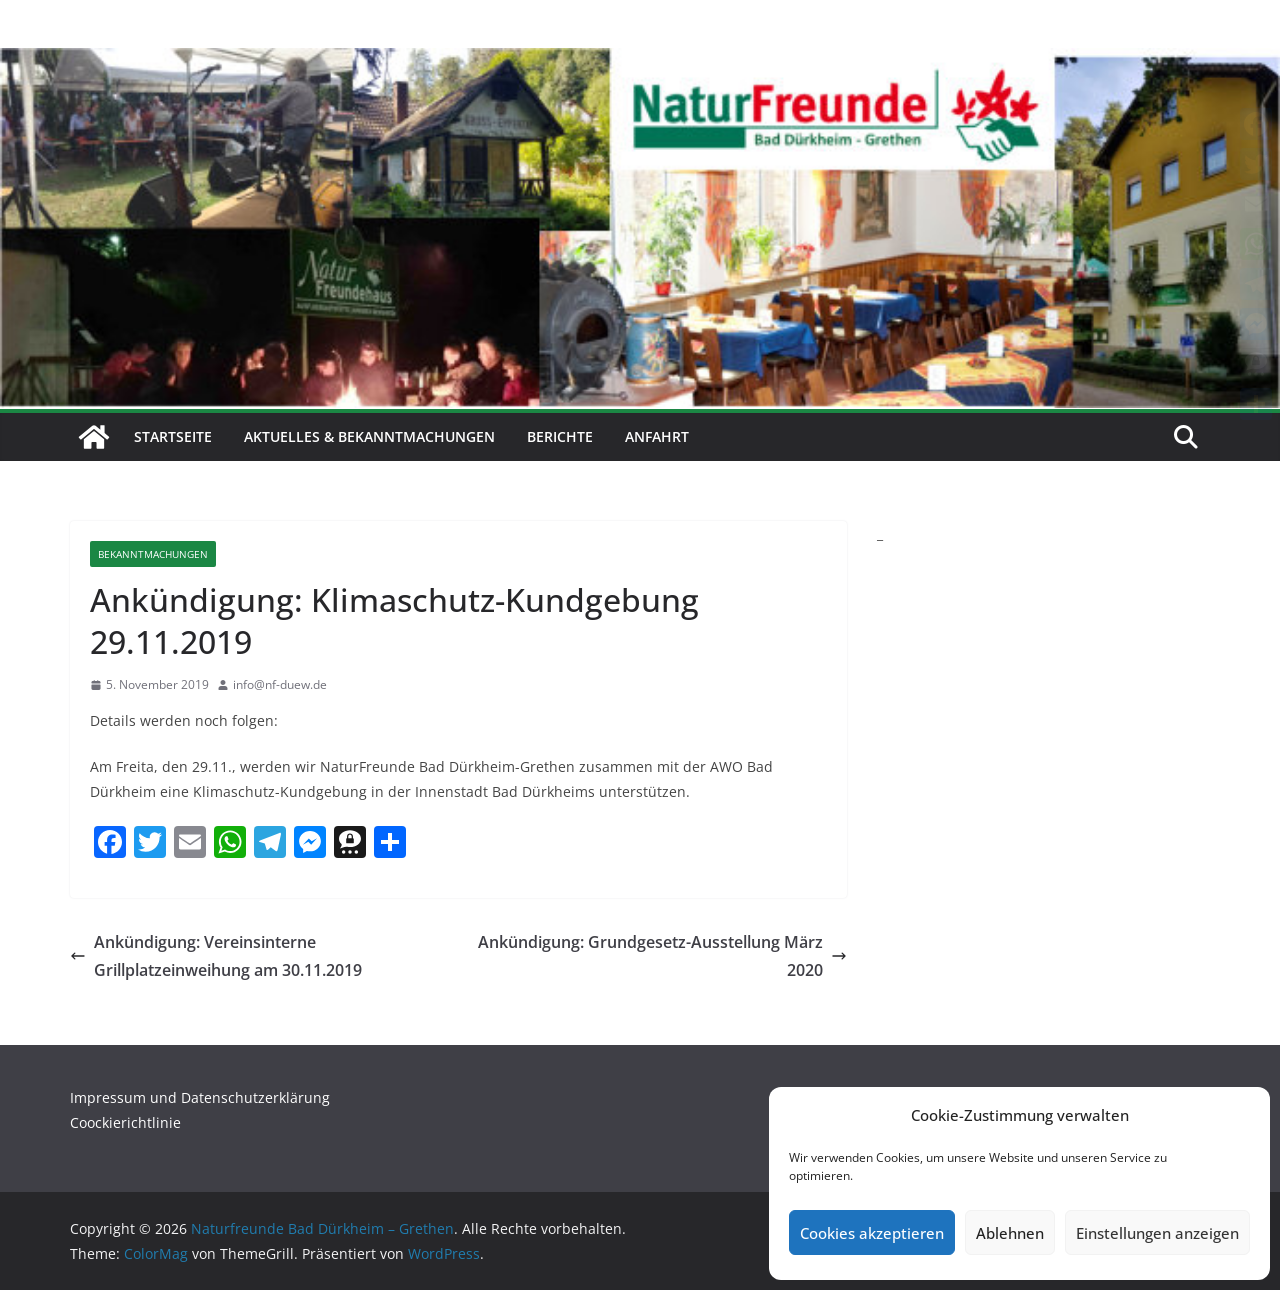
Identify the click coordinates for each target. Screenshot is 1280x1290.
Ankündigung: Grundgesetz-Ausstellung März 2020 (662, 956)
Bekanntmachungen (153, 554)
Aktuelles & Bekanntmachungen (369, 436)
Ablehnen (1010, 1233)
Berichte (560, 436)
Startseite (173, 436)
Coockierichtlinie (125, 1122)
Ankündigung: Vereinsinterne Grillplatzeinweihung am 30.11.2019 (216, 956)
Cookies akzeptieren (872, 1233)
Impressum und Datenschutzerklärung (200, 1097)
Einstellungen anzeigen (1157, 1233)
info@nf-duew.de (280, 684)
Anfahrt (657, 436)
